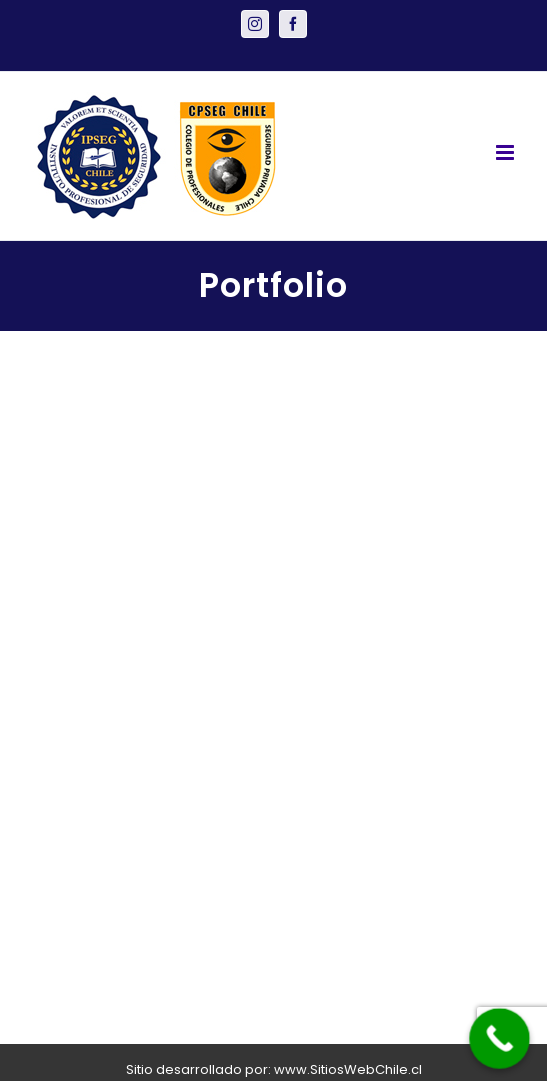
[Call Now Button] (499, 1038)
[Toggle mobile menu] (506, 152)
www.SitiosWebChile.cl (348, 1069)
